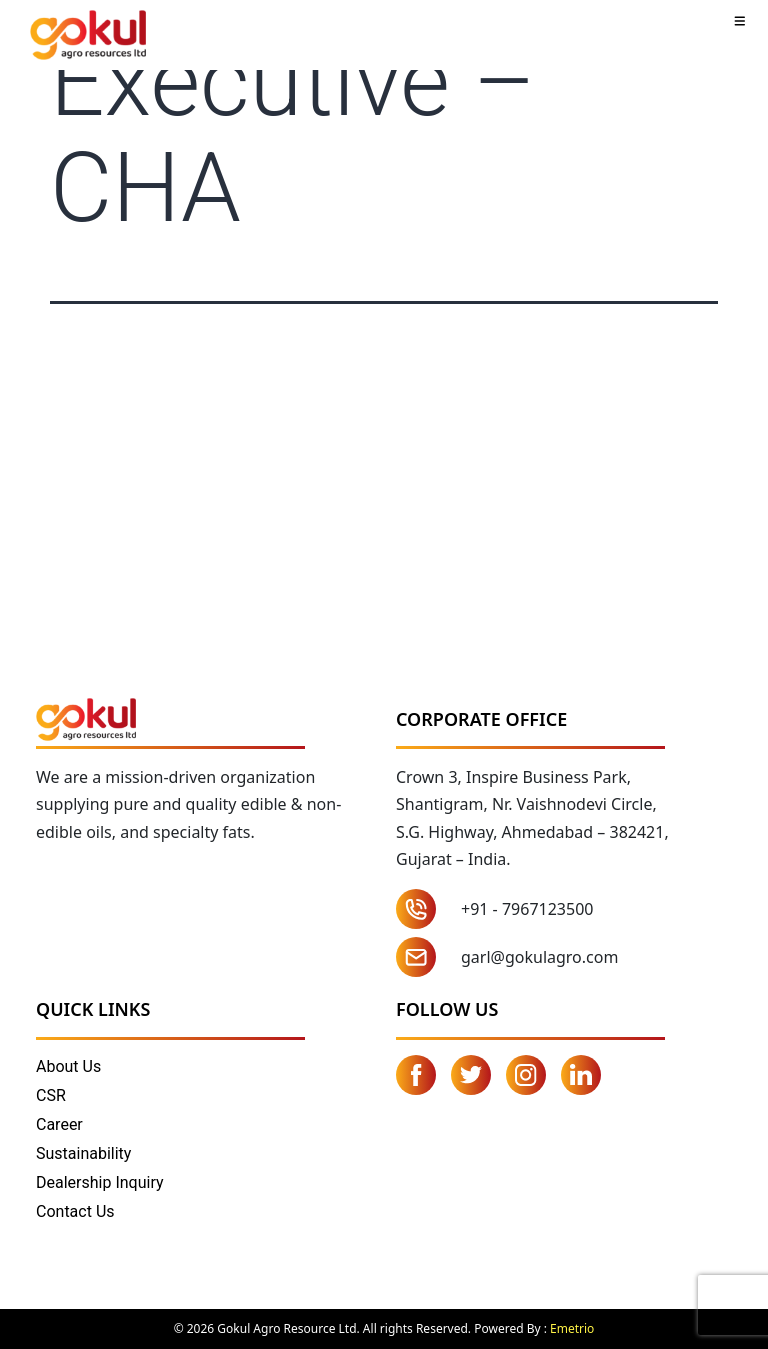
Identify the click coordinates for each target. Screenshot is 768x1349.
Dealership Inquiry (100, 1182)
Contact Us (75, 1211)
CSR (51, 1095)
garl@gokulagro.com (539, 957)
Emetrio (572, 1328)
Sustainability (83, 1153)
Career (59, 1124)
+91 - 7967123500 (527, 909)
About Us (68, 1066)
